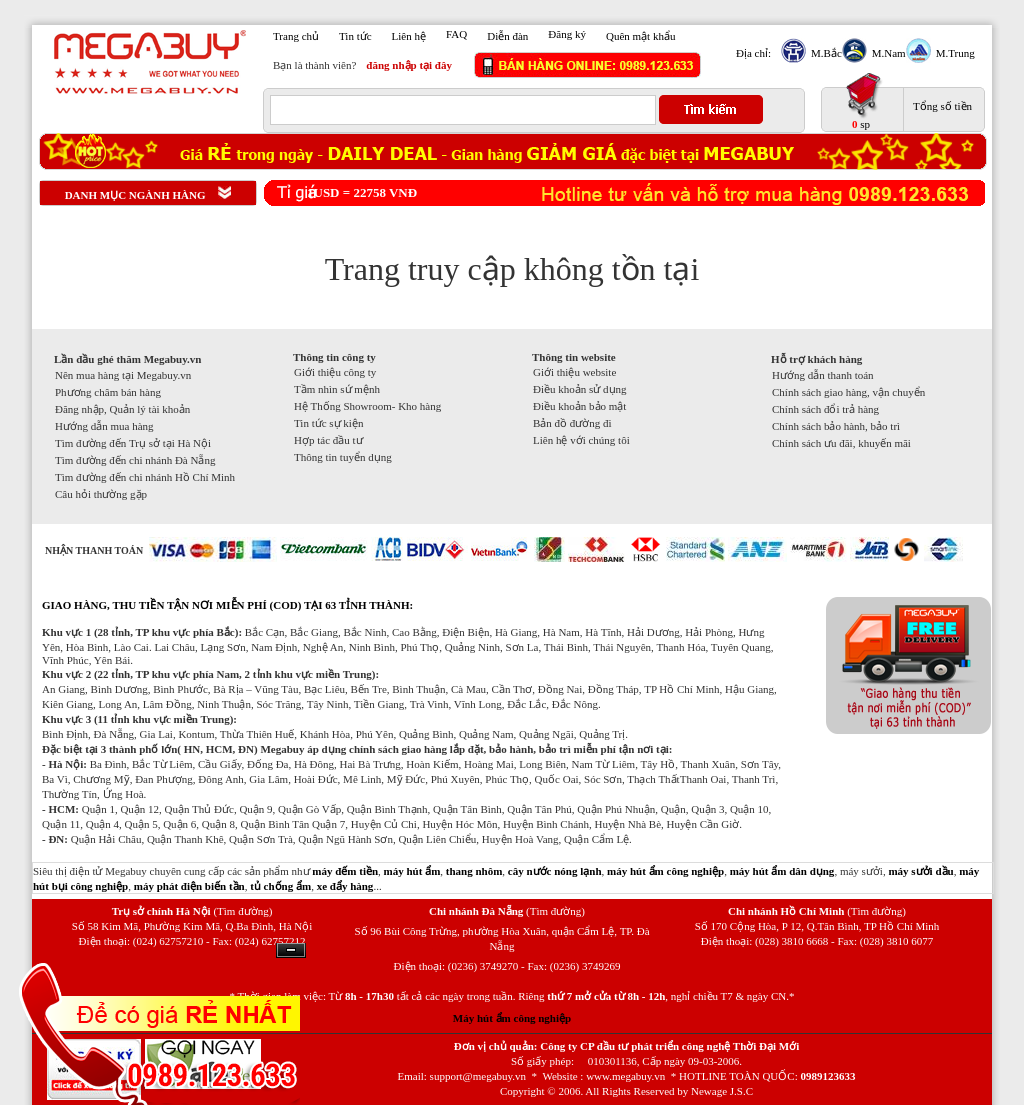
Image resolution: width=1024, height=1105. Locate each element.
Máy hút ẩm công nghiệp (512, 1018)
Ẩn (291, 950)
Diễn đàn (507, 36)
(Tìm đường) (242, 911)
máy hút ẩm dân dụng (782, 871)
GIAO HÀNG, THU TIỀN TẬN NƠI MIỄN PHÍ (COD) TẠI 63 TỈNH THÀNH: (227, 605)
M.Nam (886, 53)
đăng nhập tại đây (409, 65)
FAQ (456, 34)
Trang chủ (296, 36)
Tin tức (355, 36)
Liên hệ (409, 36)
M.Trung (953, 53)
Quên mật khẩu (640, 36)
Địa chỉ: (753, 53)
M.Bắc (824, 53)
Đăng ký (567, 34)
